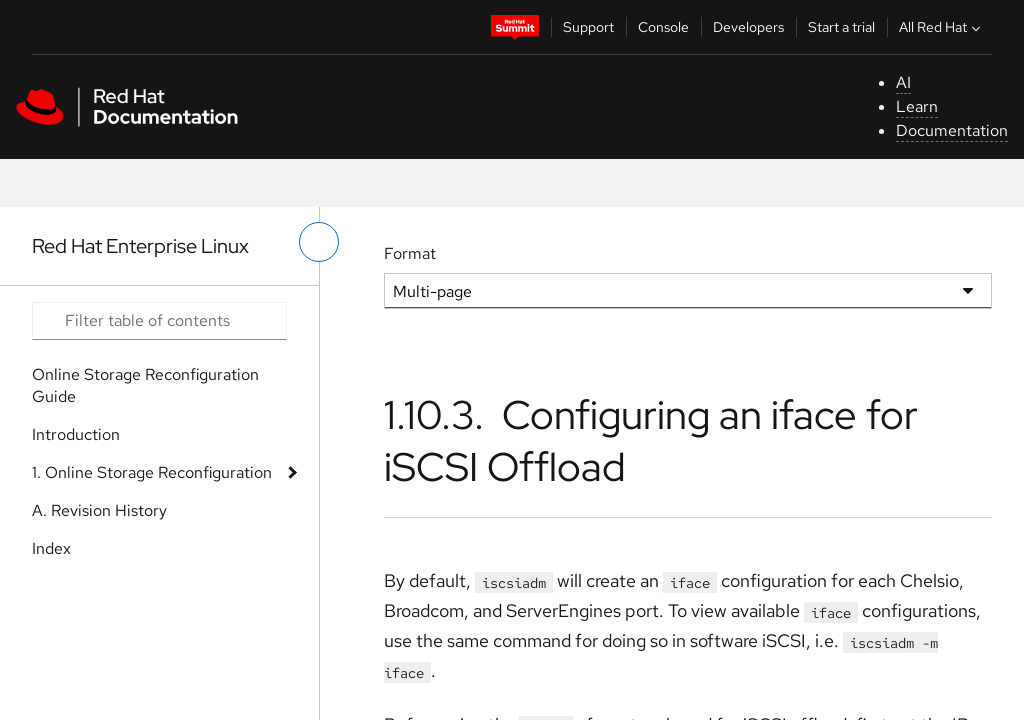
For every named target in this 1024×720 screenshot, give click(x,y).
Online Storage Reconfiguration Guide (145, 385)
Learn (917, 106)
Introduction (76, 434)
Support (588, 27)
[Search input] (159, 321)
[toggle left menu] (319, 242)
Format (410, 253)
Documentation (952, 130)
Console (663, 27)
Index (51, 548)
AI (903, 82)
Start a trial (841, 27)
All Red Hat (942, 27)
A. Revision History (99, 510)
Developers (748, 27)
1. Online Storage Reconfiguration (152, 472)
